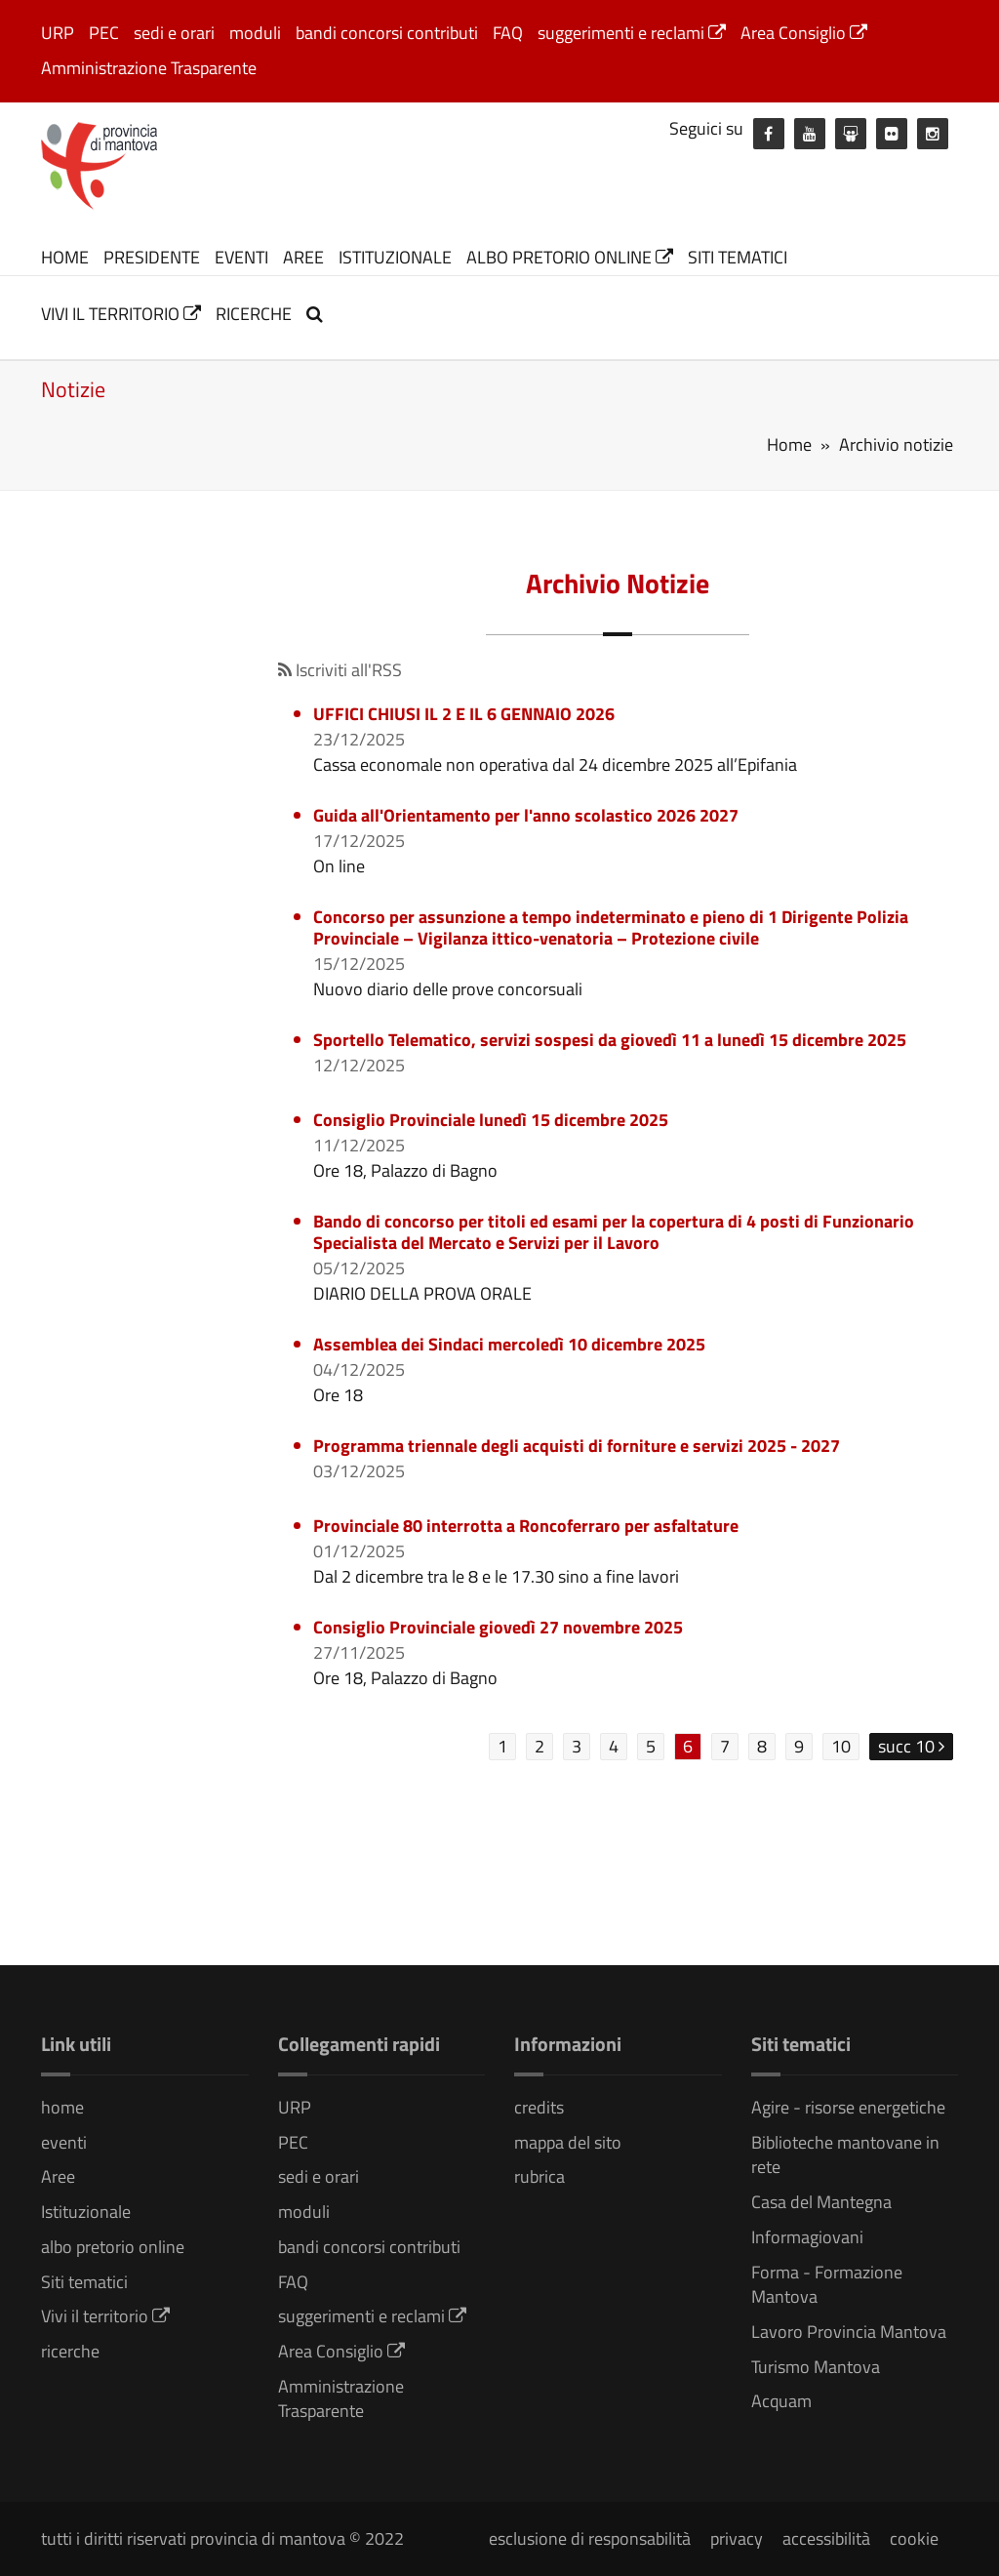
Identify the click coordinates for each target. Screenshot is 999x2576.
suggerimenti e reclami (632, 33)
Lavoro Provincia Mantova (848, 2331)
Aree (303, 257)
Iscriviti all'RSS (340, 670)
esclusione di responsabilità (590, 2538)
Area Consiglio (803, 33)
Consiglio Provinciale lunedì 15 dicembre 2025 (490, 1120)
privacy (736, 2538)
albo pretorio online (569, 257)
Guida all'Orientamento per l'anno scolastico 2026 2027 (526, 815)
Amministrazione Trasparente (149, 68)
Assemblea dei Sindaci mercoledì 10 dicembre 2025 (509, 1344)
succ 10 (911, 1746)
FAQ (508, 33)
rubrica (539, 2176)
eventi (241, 257)
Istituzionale (395, 257)
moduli (255, 33)
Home (789, 444)
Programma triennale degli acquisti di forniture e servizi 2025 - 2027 (576, 1445)
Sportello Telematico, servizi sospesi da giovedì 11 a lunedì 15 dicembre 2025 (609, 1039)
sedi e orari (174, 33)
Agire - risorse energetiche (848, 2107)
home (65, 257)
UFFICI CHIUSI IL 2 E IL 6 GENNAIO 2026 (464, 714)
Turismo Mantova (815, 2367)
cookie (914, 2538)
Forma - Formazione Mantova (826, 2285)
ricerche (254, 314)
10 (841, 1746)
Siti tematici (737, 257)
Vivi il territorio (121, 314)
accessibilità (826, 2538)
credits (539, 2107)
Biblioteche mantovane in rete (845, 2155)
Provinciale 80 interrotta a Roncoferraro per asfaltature (526, 1525)
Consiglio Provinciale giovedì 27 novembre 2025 (498, 1627)
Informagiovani (807, 2237)
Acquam (781, 2401)
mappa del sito (567, 2142)
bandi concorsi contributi (387, 33)
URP (57, 33)
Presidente (151, 257)
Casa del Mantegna (821, 2202)
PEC (104, 33)
